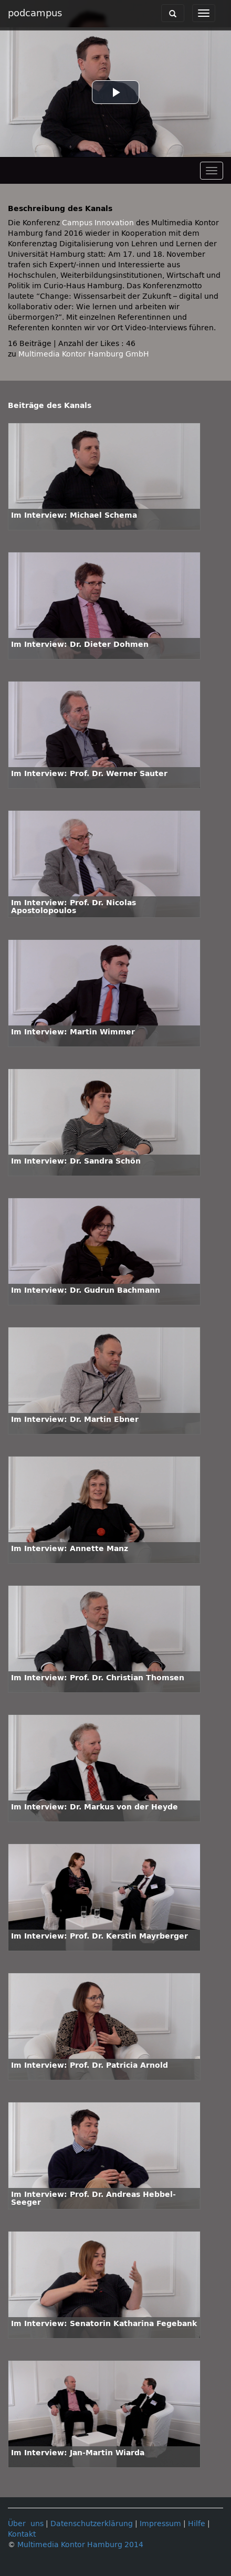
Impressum (160, 2523)
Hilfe (196, 2523)
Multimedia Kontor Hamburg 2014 (80, 2544)
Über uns (26, 2523)
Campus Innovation (98, 222)
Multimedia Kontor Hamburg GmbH (83, 354)
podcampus (35, 13)
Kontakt (22, 2534)
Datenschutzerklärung (91, 2523)
